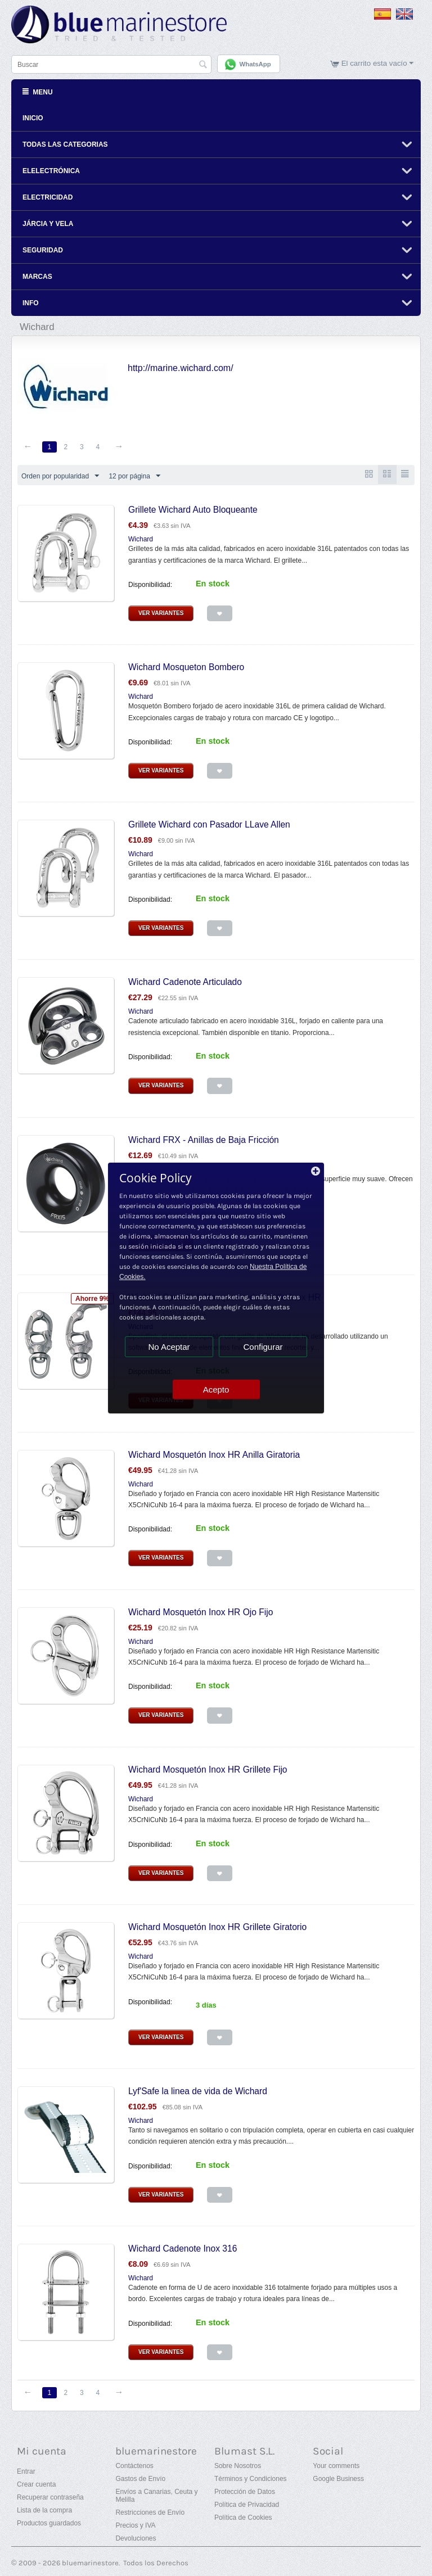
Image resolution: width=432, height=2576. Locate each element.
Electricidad (47, 197)
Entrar (26, 2471)
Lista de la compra (44, 2510)
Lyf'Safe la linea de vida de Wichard (197, 2091)
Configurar (262, 1347)
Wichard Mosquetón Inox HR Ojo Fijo (200, 1611)
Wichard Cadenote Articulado (185, 982)
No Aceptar (169, 1347)
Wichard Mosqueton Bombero (186, 667)
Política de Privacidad (246, 2505)
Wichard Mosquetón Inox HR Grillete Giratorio (217, 1927)
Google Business (338, 2479)
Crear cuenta (36, 2484)
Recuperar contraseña (50, 2497)
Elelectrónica (51, 170)
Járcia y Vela (47, 223)
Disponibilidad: (150, 585)
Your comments (336, 2466)
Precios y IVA (135, 2525)
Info (30, 302)
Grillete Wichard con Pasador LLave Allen (209, 824)
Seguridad (42, 250)
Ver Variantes (160, 613)
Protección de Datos (244, 2492)
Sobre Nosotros (237, 2466)
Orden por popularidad (60, 475)
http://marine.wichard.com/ (180, 367)
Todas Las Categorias (65, 144)
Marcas (37, 276)
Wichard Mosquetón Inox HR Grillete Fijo (207, 1769)
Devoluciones (135, 2538)
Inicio (32, 117)
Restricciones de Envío (149, 2512)
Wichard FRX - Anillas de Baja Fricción (203, 1139)
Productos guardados (49, 2523)
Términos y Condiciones (250, 2479)
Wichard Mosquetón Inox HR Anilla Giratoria (214, 1454)
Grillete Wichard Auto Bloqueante (193, 509)
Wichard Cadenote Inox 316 (182, 2248)
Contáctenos (134, 2466)
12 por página (134, 475)
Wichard (140, 539)
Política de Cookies (243, 2517)
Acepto (216, 1389)
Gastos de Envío (140, 2479)
